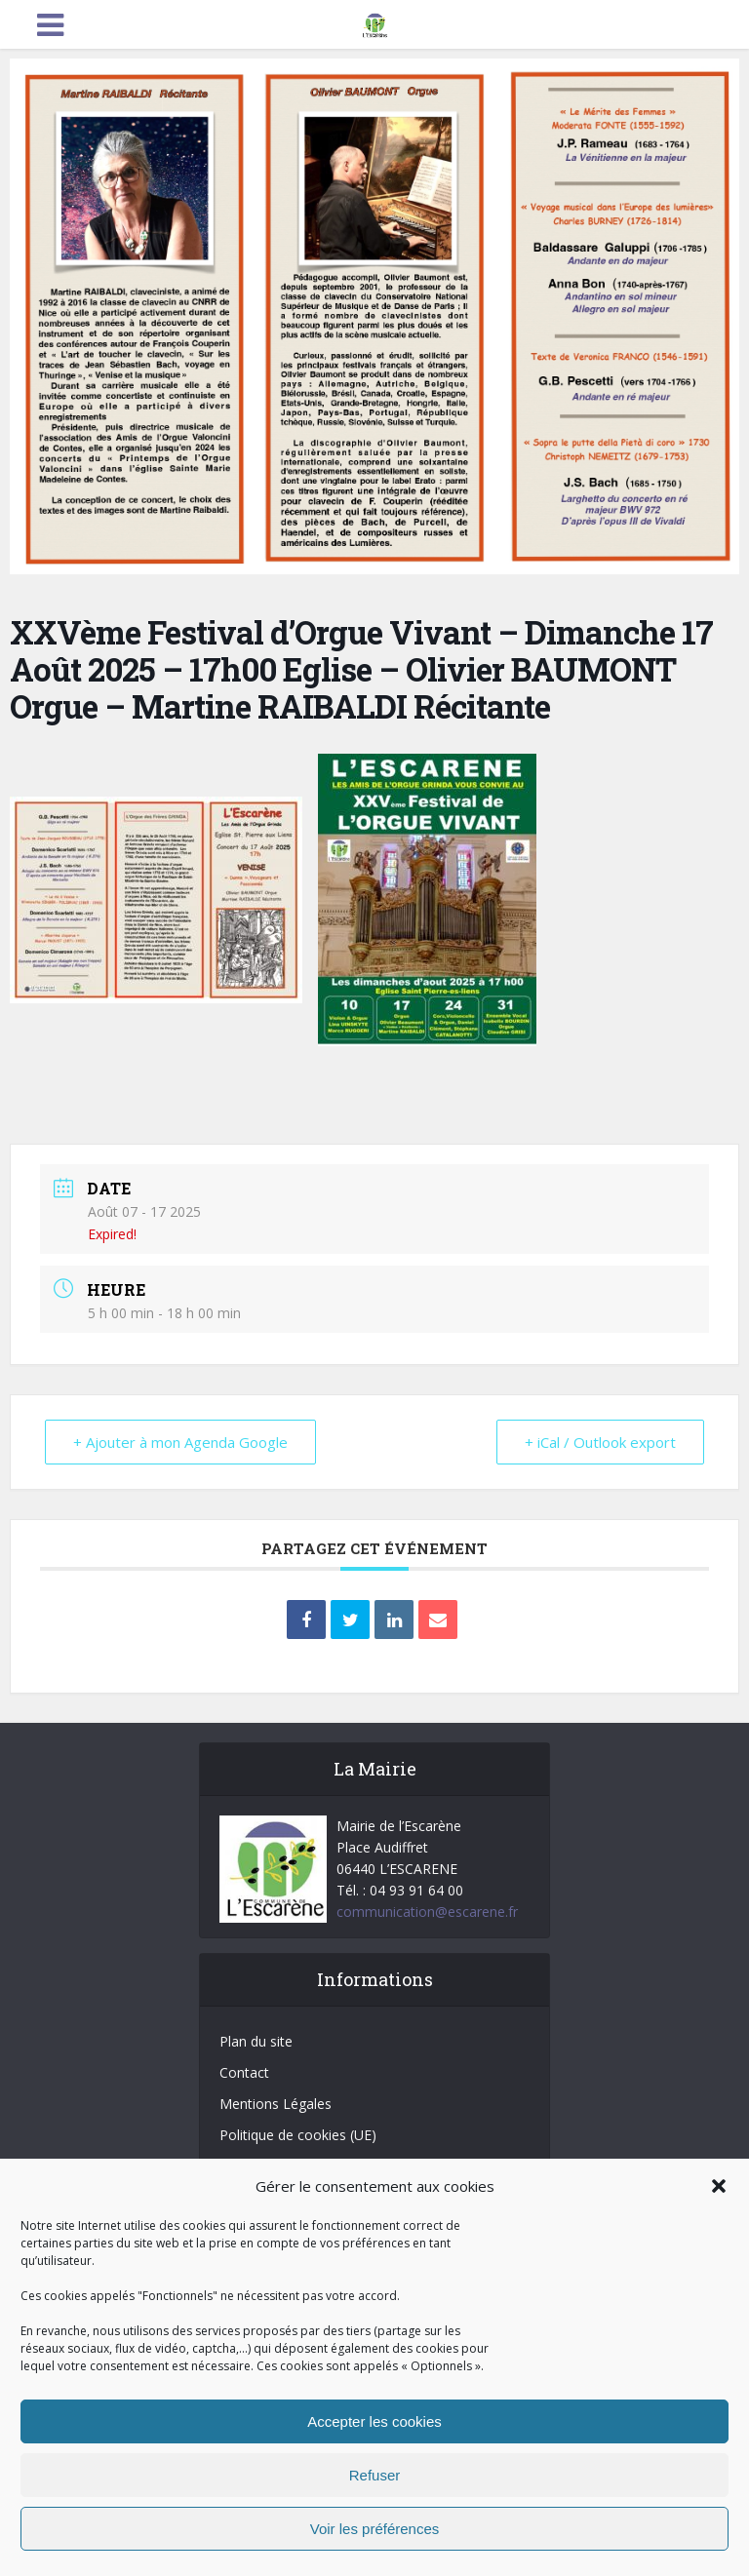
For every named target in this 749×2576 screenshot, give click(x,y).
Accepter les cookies (374, 2421)
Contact (244, 2072)
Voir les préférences (375, 2528)
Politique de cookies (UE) (297, 2135)
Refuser (375, 2475)
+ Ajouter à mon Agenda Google (180, 1442)
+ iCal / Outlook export (600, 1442)
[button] (719, 2186)
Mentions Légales (275, 2103)
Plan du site (256, 2041)
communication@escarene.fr (427, 1911)
